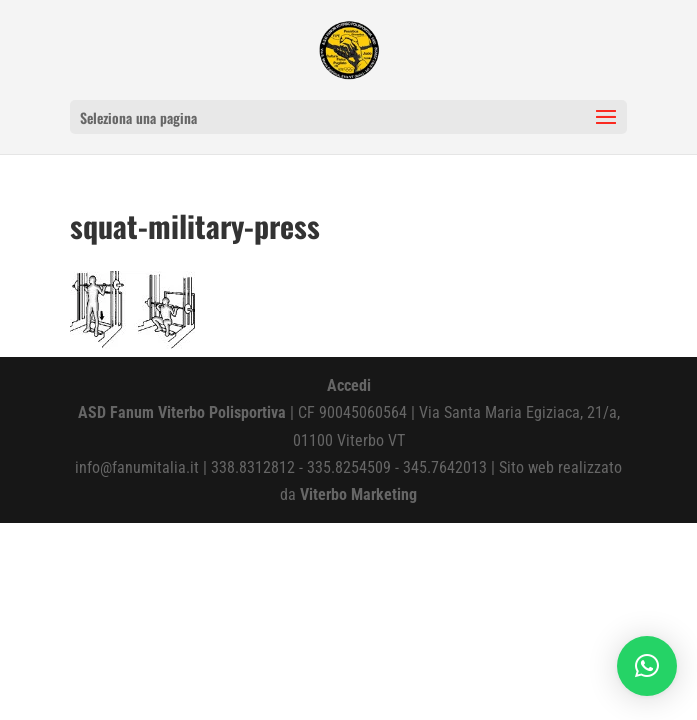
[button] (647, 666)
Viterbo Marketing (358, 494)
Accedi (349, 385)
